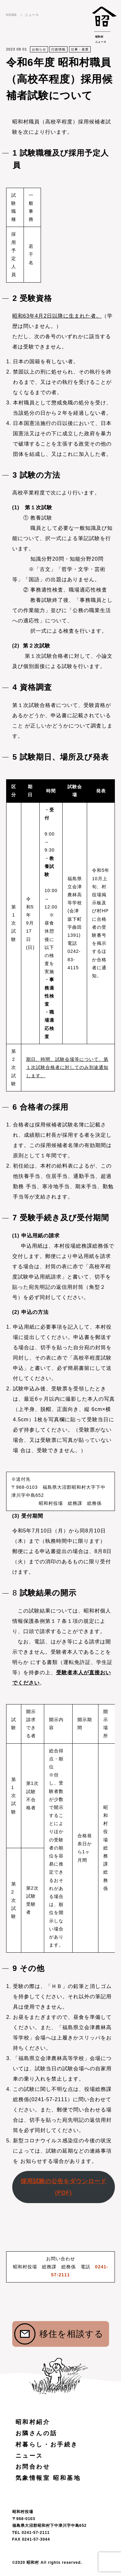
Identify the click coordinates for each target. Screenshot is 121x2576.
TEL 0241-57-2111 (31, 2532)
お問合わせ (32, 2466)
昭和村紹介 (32, 2422)
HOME (11, 15)
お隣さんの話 (36, 2433)
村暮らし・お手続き (46, 2444)
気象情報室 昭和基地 (48, 2478)
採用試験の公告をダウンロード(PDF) (63, 2187)
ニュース (32, 15)
